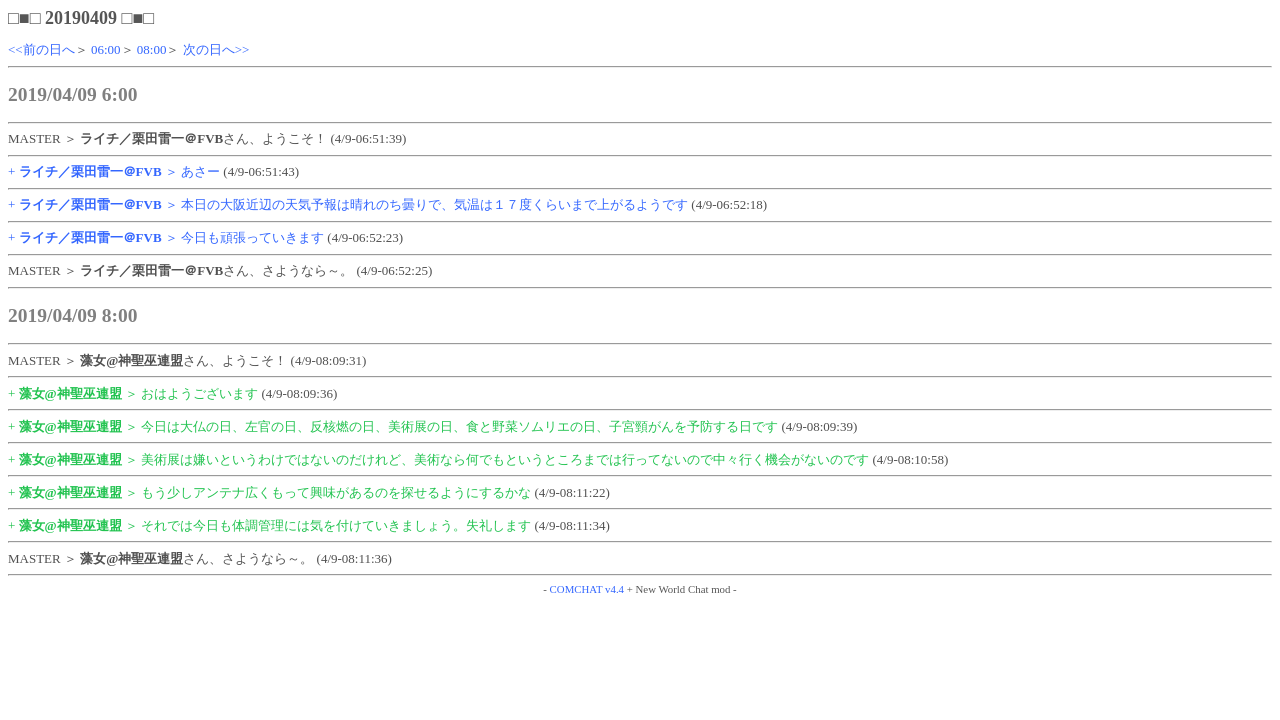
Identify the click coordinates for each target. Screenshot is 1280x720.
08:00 (152, 49)
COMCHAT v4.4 (587, 589)
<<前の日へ (41, 49)
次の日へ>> (216, 49)
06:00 (106, 49)
